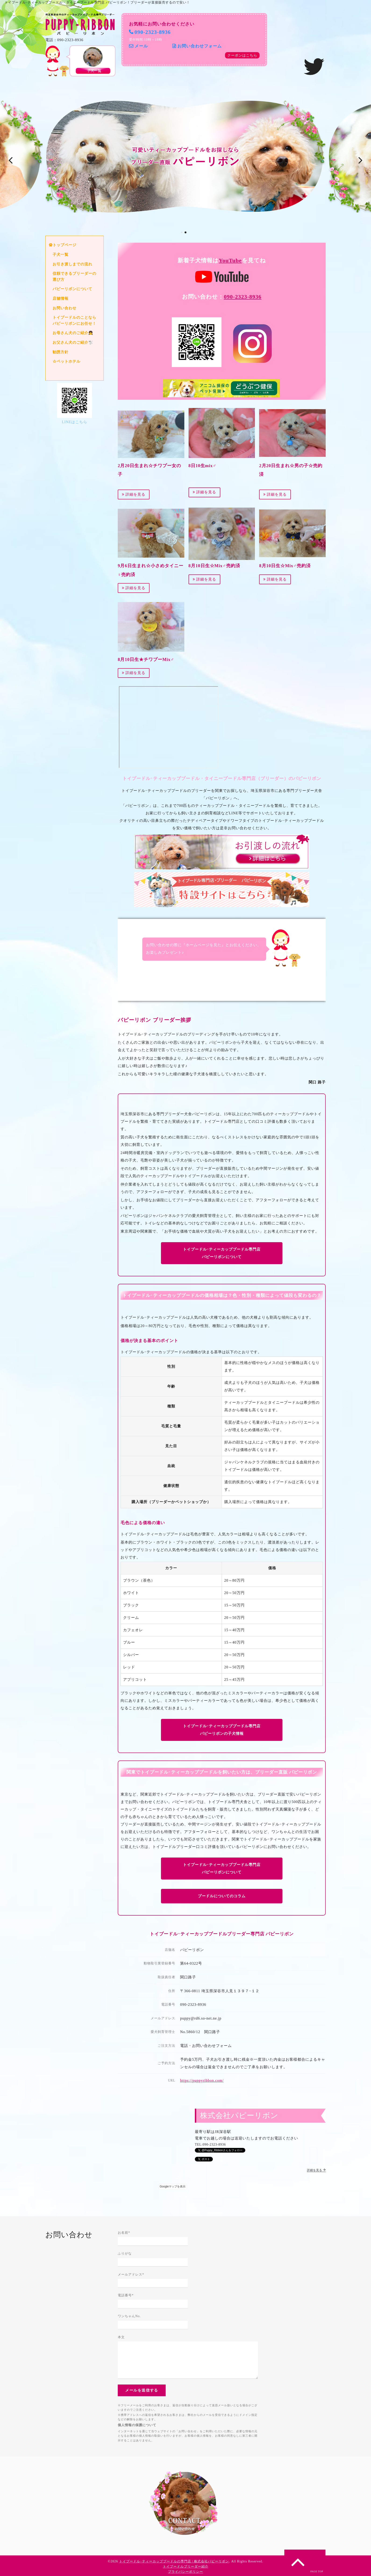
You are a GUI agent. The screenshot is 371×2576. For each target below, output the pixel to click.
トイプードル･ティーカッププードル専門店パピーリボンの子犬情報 (221, 1729)
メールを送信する (141, 2390)
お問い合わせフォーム (199, 46)
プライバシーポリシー (185, 2571)
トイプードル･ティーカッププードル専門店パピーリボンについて (221, 1253)
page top (304, 2561)
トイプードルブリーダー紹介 (185, 2566)
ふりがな (125, 2253)
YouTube (230, 260)
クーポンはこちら (242, 55)
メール (141, 46)
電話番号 (126, 2295)
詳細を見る (135, 494)
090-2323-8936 (70, 40)
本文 (121, 2337)
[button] (10, 160)
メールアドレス (131, 2274)
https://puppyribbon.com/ (202, 2080)
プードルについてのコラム (222, 1896)
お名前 (124, 2232)
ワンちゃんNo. (129, 2316)
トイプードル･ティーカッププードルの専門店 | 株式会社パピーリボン (174, 2561)
